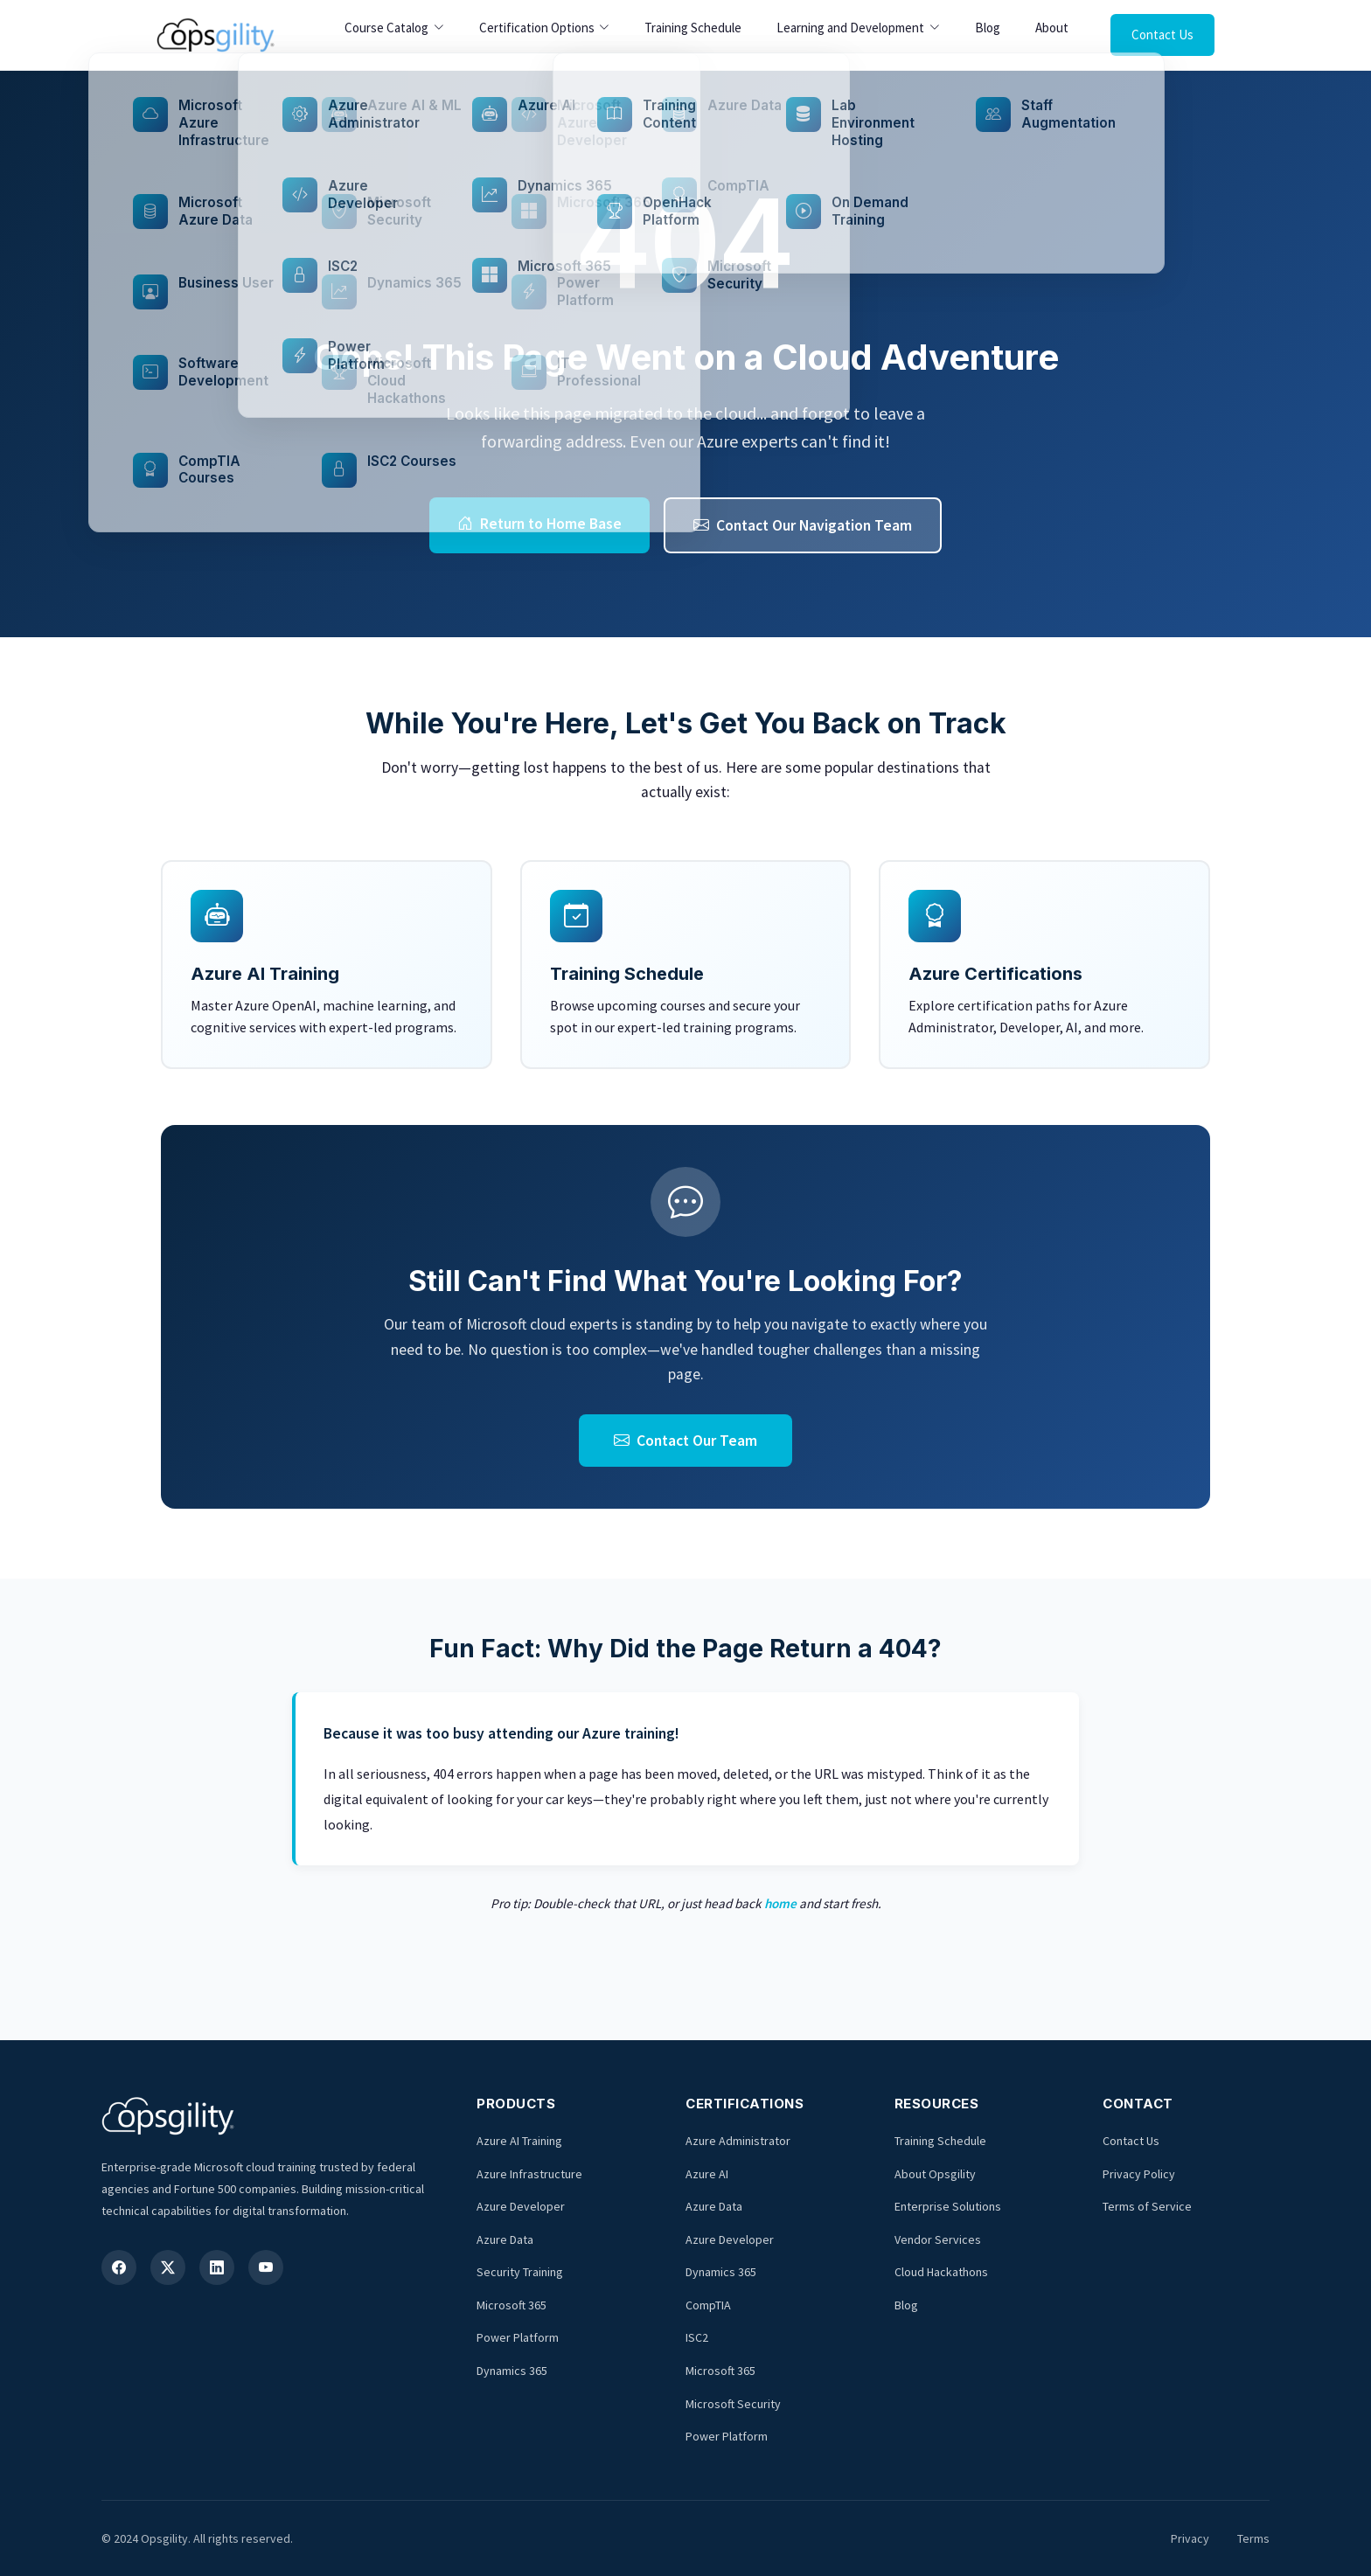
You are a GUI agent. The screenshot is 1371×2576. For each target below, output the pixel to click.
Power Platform (518, 2337)
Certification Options (537, 27)
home (780, 1903)
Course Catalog (386, 27)
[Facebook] (118, 2267)
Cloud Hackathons (941, 2272)
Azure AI (707, 2174)
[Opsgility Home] (216, 34)
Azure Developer (521, 2206)
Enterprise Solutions (947, 2206)
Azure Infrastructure (529, 2174)
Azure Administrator (738, 2141)
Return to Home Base (539, 523)
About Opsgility (935, 2174)
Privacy (1190, 2538)
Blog (987, 27)
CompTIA (708, 2305)
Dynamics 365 (512, 2370)
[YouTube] (265, 2267)
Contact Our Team (685, 1440)
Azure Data (505, 2239)
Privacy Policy (1139, 2174)
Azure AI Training (519, 2141)
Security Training (520, 2272)
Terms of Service (1147, 2206)
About (1051, 27)
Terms (1253, 2538)
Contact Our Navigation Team (802, 525)
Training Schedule (692, 27)
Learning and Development (850, 27)
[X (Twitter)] (167, 2267)
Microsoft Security (733, 2404)
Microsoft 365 (511, 2305)
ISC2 (697, 2337)
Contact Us (1162, 34)
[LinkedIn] (216, 2267)
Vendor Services (937, 2239)
